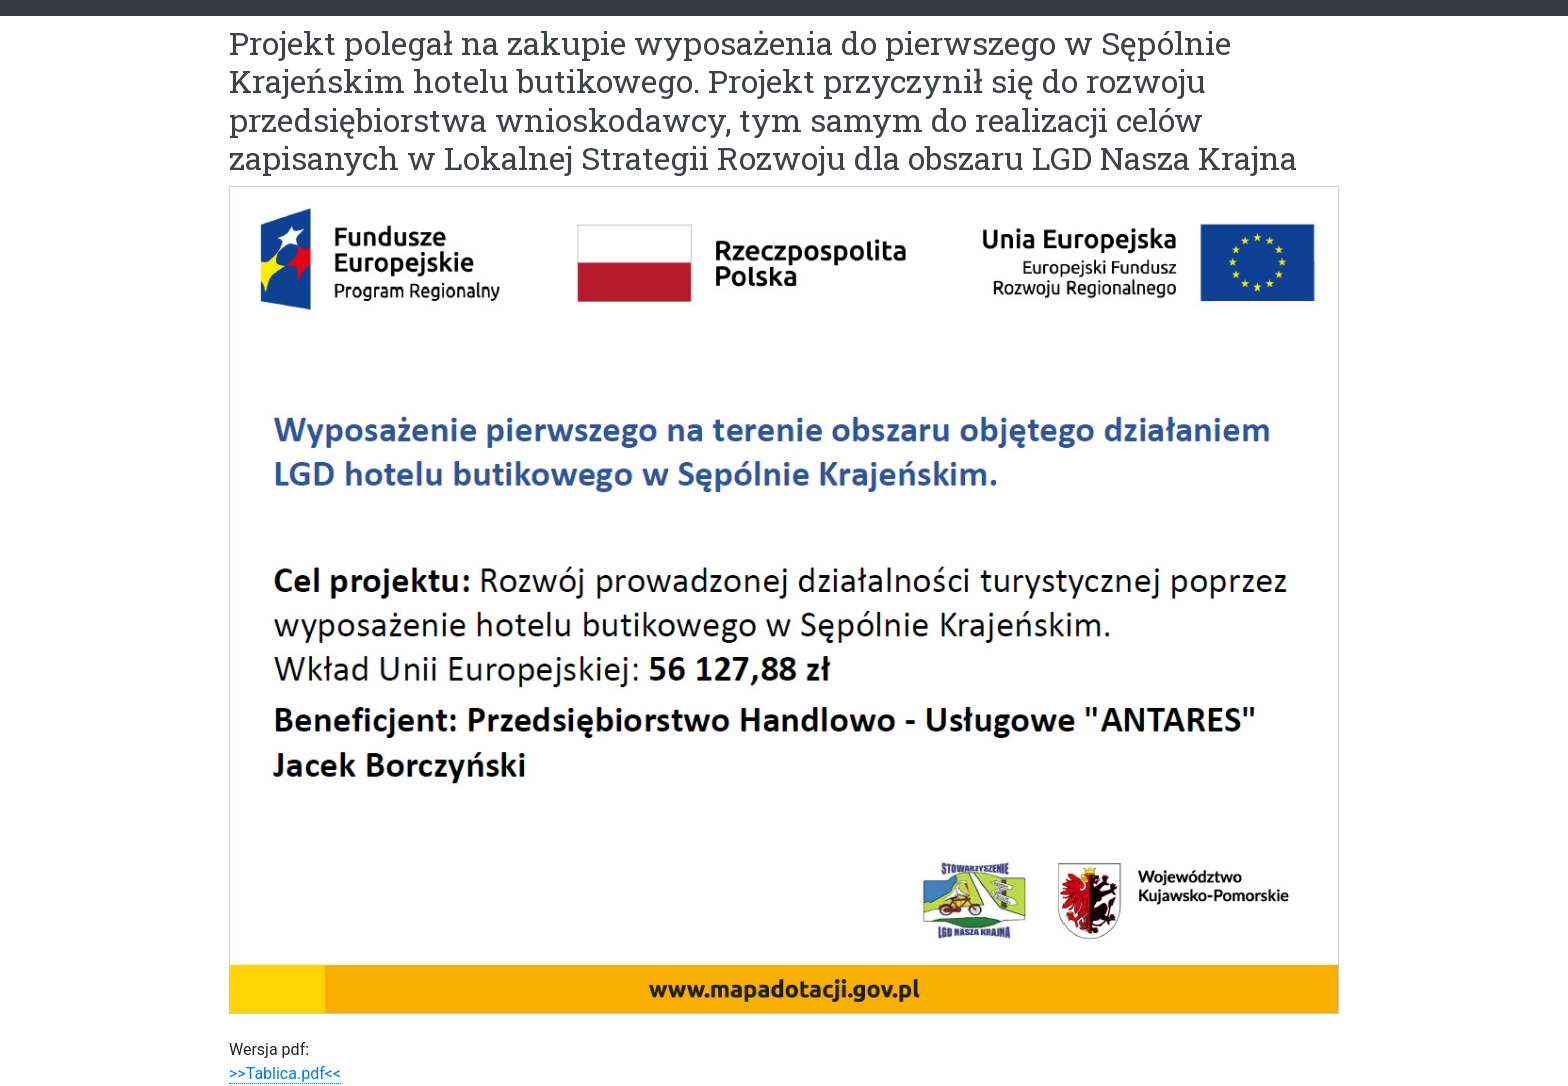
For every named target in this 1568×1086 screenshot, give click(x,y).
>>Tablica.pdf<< (285, 1073)
